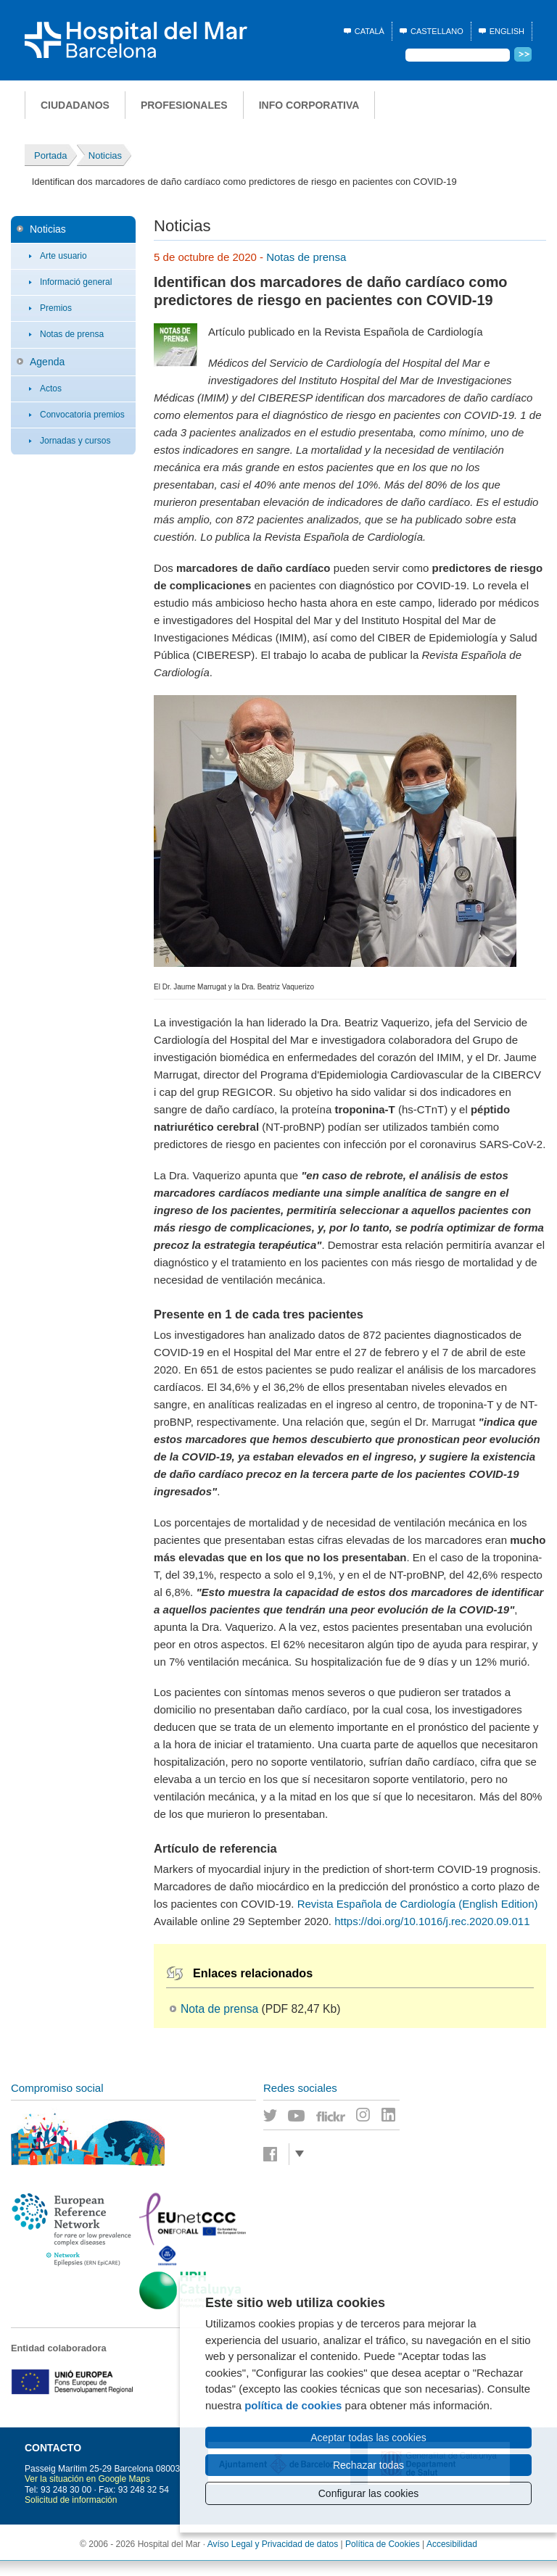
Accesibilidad (451, 2544)
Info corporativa (309, 105)
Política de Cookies (382, 2544)
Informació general (76, 282)
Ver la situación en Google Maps (87, 2479)
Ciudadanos (75, 105)
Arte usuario (63, 256)
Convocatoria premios (82, 415)
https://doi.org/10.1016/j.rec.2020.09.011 (431, 1921)
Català (369, 31)
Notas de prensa (72, 334)
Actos (51, 388)
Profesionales (184, 105)
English (507, 31)
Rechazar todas (368, 2465)
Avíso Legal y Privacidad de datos (273, 2544)
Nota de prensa (219, 2009)
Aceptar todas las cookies (368, 2437)
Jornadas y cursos (75, 441)
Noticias (48, 229)
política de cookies (293, 2405)
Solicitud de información (71, 2500)
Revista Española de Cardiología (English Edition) (417, 1904)
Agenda (47, 361)
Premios (56, 308)
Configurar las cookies (368, 2493)
